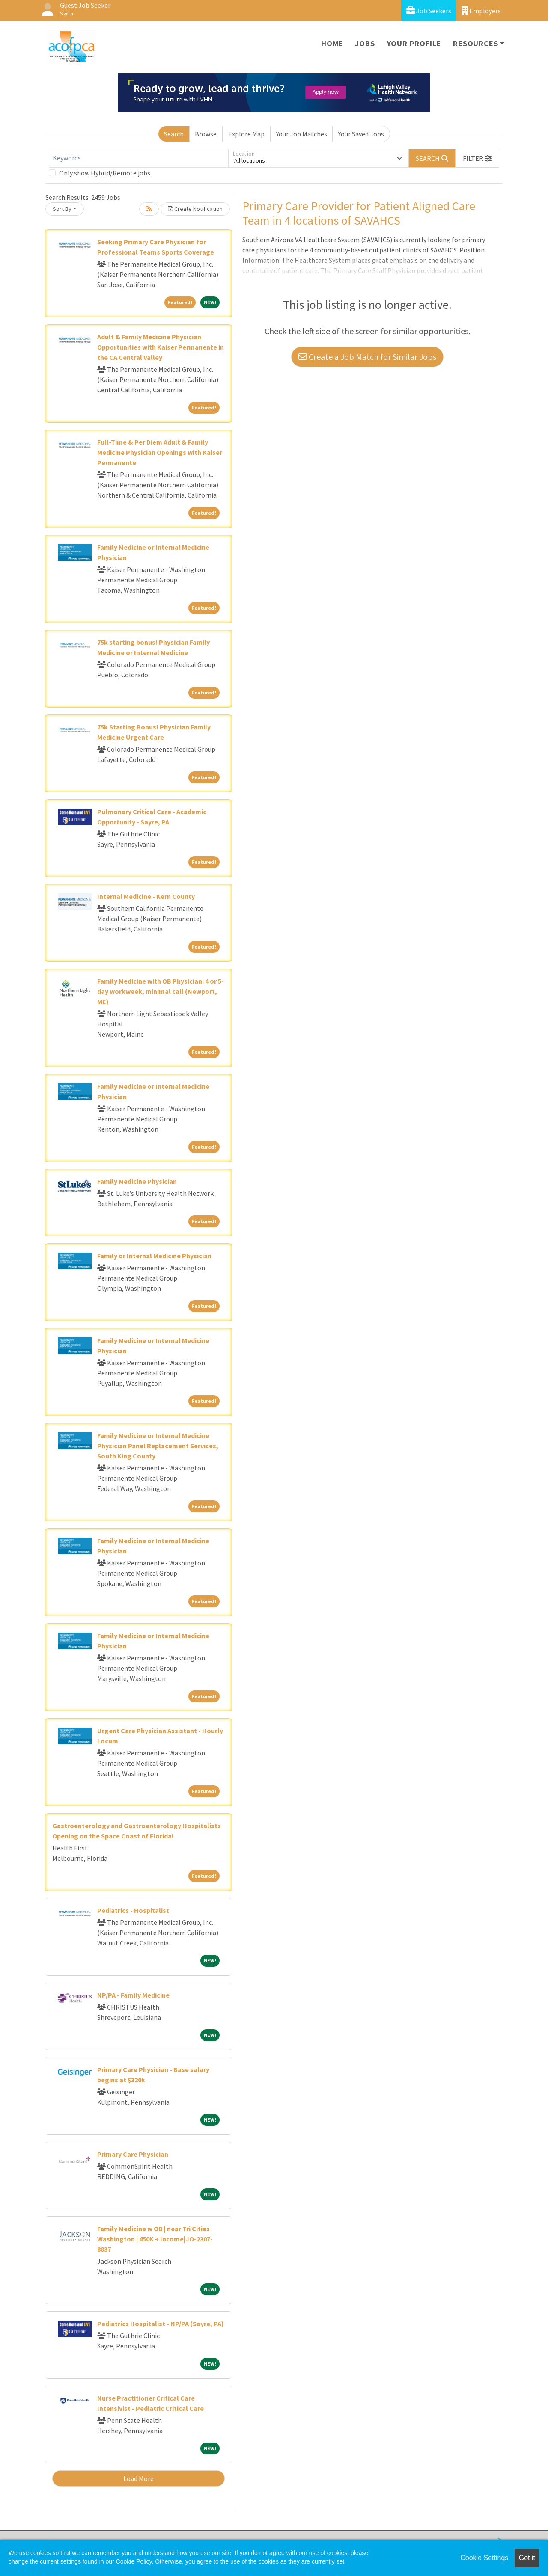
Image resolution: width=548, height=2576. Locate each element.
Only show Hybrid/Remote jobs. (105, 173)
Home (332, 43)
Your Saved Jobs (361, 134)
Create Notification (195, 209)
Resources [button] (475, 43)
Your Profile (414, 43)
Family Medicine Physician (137, 1181)
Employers (481, 10)
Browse (206, 134)
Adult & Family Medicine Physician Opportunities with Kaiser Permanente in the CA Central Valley (160, 347)
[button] (477, 158)
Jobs (365, 43)
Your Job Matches (301, 134)
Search (174, 134)
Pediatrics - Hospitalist (133, 1910)
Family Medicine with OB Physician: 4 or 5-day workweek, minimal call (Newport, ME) (160, 991)
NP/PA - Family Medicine (133, 1995)
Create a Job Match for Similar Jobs (367, 356)
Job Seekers (428, 10)
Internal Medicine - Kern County (146, 896)
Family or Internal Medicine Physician (154, 1255)
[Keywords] (139, 158)
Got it (527, 2557)
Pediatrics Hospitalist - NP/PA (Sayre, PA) (160, 2323)
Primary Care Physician (132, 2154)
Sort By (62, 209)
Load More (138, 2478)
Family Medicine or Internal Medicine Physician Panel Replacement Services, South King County (157, 1445)
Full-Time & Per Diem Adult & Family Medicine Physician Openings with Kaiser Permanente (159, 452)
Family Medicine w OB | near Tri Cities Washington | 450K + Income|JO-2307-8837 (155, 2238)
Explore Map (246, 134)
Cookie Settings (484, 2557)
